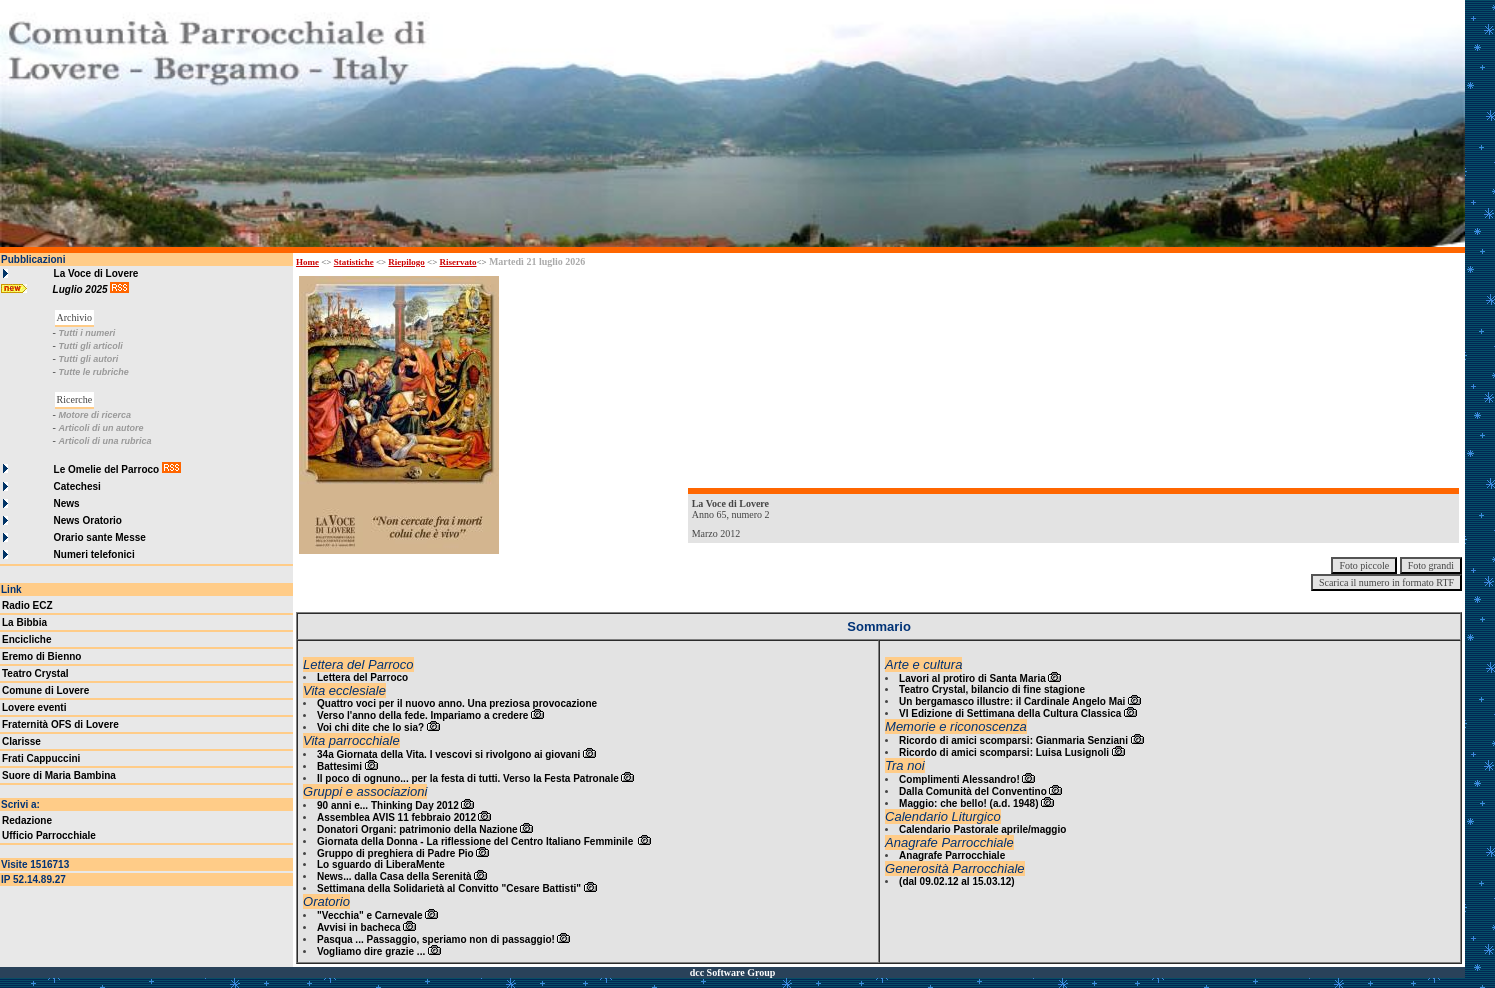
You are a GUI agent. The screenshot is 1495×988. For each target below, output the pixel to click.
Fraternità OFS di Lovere (60, 724)
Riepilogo (406, 262)
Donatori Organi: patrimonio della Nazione (417, 829)
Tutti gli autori (88, 359)
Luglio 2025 (82, 289)
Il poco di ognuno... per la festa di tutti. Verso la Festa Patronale (468, 778)
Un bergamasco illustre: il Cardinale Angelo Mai (1012, 701)
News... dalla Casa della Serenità (394, 876)
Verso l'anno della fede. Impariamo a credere (422, 715)
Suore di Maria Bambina (59, 775)
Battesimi (339, 766)
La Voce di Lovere (96, 273)
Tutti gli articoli (90, 346)
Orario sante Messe (100, 537)
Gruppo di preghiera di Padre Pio (395, 853)
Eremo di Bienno (41, 656)
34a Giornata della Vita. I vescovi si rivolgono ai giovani (448, 754)
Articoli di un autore (100, 428)
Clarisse (21, 741)
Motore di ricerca (94, 415)
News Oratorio (88, 520)
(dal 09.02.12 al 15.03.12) (957, 881)
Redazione (27, 820)
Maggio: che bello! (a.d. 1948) (968, 803)
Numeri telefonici (94, 554)
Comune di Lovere (45, 690)
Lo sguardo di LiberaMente (381, 864)
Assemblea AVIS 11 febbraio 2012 (396, 817)
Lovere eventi (34, 707)
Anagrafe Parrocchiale (952, 855)
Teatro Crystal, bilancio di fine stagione (992, 689)
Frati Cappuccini (41, 758)
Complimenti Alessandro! (959, 779)
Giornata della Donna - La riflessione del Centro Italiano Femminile (476, 841)
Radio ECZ (27, 605)
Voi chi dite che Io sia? (370, 727)
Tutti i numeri (86, 333)
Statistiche (354, 262)
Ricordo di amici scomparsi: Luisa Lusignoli (1004, 752)
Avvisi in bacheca (359, 927)
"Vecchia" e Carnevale (370, 915)
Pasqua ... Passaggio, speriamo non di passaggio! (436, 939)
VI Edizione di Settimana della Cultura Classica (1010, 713)
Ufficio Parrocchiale (49, 835)
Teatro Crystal (35, 673)
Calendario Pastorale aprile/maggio (982, 829)
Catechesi (77, 486)
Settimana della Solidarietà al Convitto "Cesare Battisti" (449, 888)
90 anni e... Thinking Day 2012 (388, 805)
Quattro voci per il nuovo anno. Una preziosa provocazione (457, 703)
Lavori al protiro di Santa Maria (972, 678)
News (67, 503)
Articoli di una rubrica (104, 441)
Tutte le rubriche (93, 372)
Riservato (458, 262)
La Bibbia (24, 622)
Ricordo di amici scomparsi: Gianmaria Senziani (1013, 740)
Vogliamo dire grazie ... (371, 951)
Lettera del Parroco (362, 677)
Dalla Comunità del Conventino (973, 791)
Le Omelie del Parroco (107, 469)
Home (307, 262)
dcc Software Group (733, 972)
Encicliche (26, 639)
